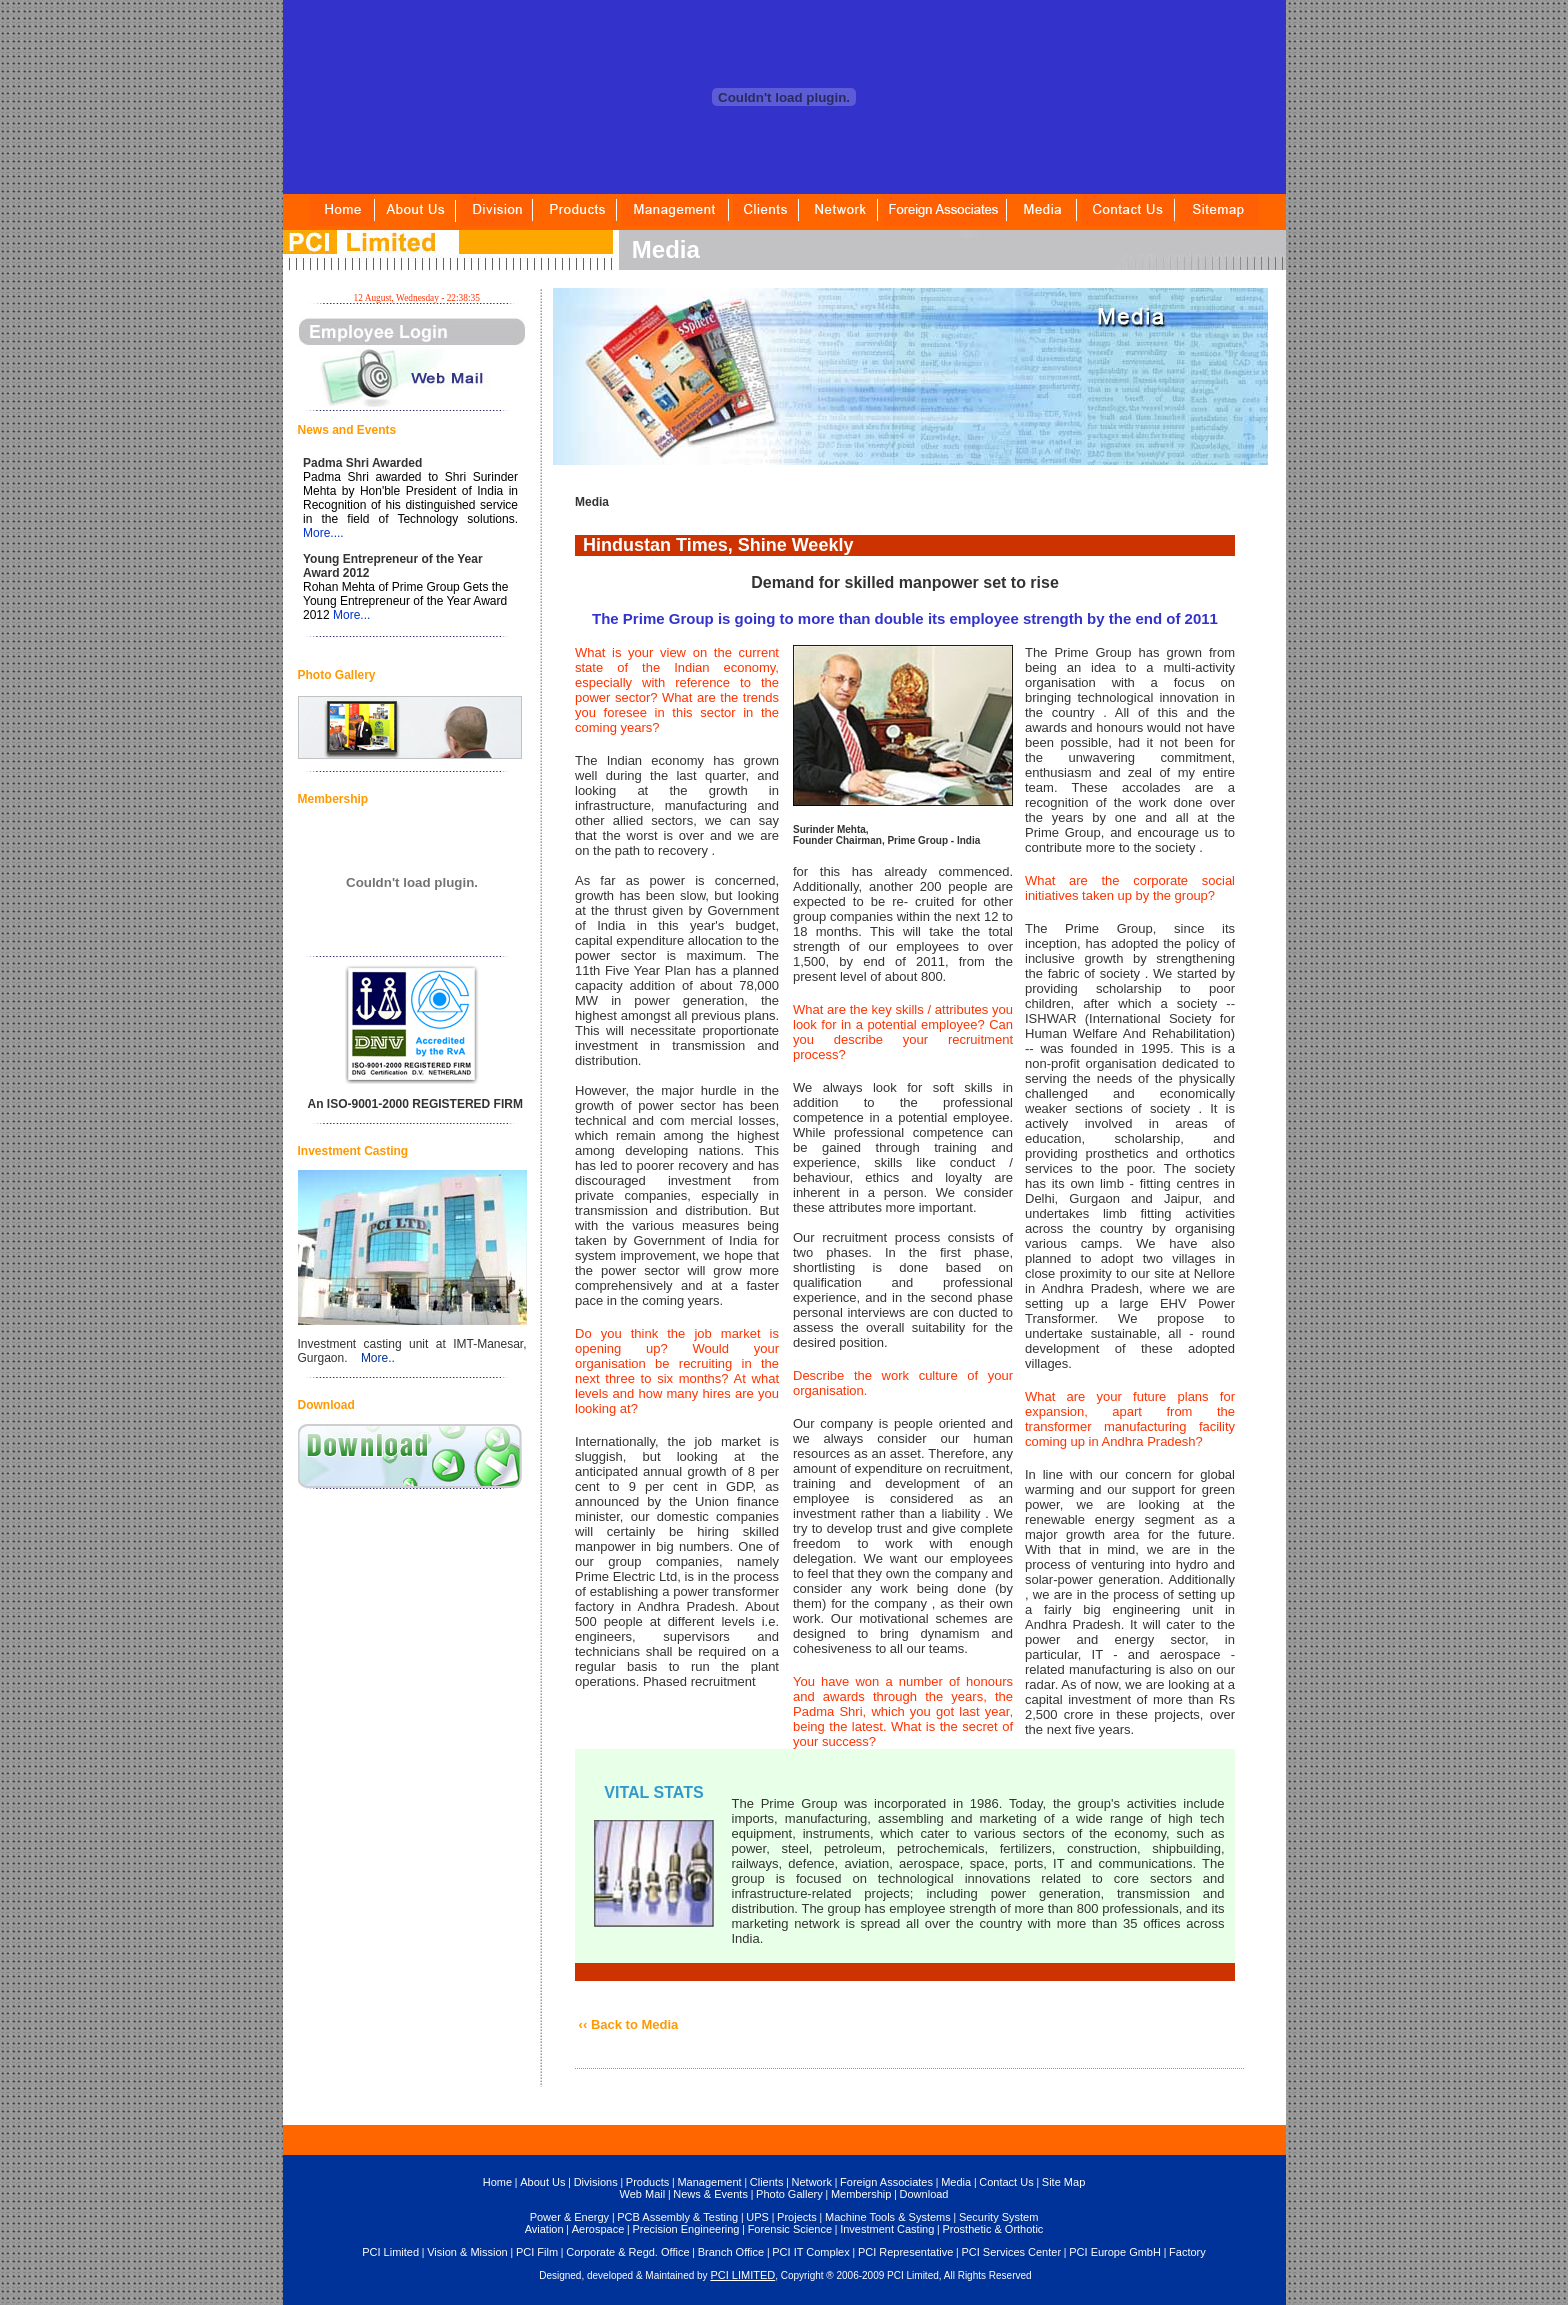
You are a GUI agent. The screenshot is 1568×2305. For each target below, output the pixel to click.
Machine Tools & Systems (888, 2217)
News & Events (710, 2194)
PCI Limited (390, 2252)
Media (956, 2182)
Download (924, 2194)
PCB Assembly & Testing (677, 2217)
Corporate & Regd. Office (627, 2252)
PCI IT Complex (810, 2252)
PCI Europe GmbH (1115, 2252)
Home (497, 2182)
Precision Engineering (685, 2229)
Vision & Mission (467, 2252)
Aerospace (598, 2229)
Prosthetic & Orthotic (992, 2229)
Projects (797, 2217)
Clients (767, 2182)
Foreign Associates (886, 2182)
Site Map (1063, 2182)
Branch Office (731, 2252)
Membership (861, 2194)
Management (709, 2182)
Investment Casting (887, 2229)
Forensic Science (790, 2229)
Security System (998, 2217)
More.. (378, 1358)
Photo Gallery (789, 2194)
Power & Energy (569, 2217)
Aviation (544, 2229)
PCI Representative (905, 2252)
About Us (542, 2182)
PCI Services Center (1011, 2252)
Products (647, 2182)
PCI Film (537, 2252)
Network (812, 2182)
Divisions (596, 2182)
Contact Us (1006, 2182)
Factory (1187, 2252)
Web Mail (643, 2194)
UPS (757, 2217)
